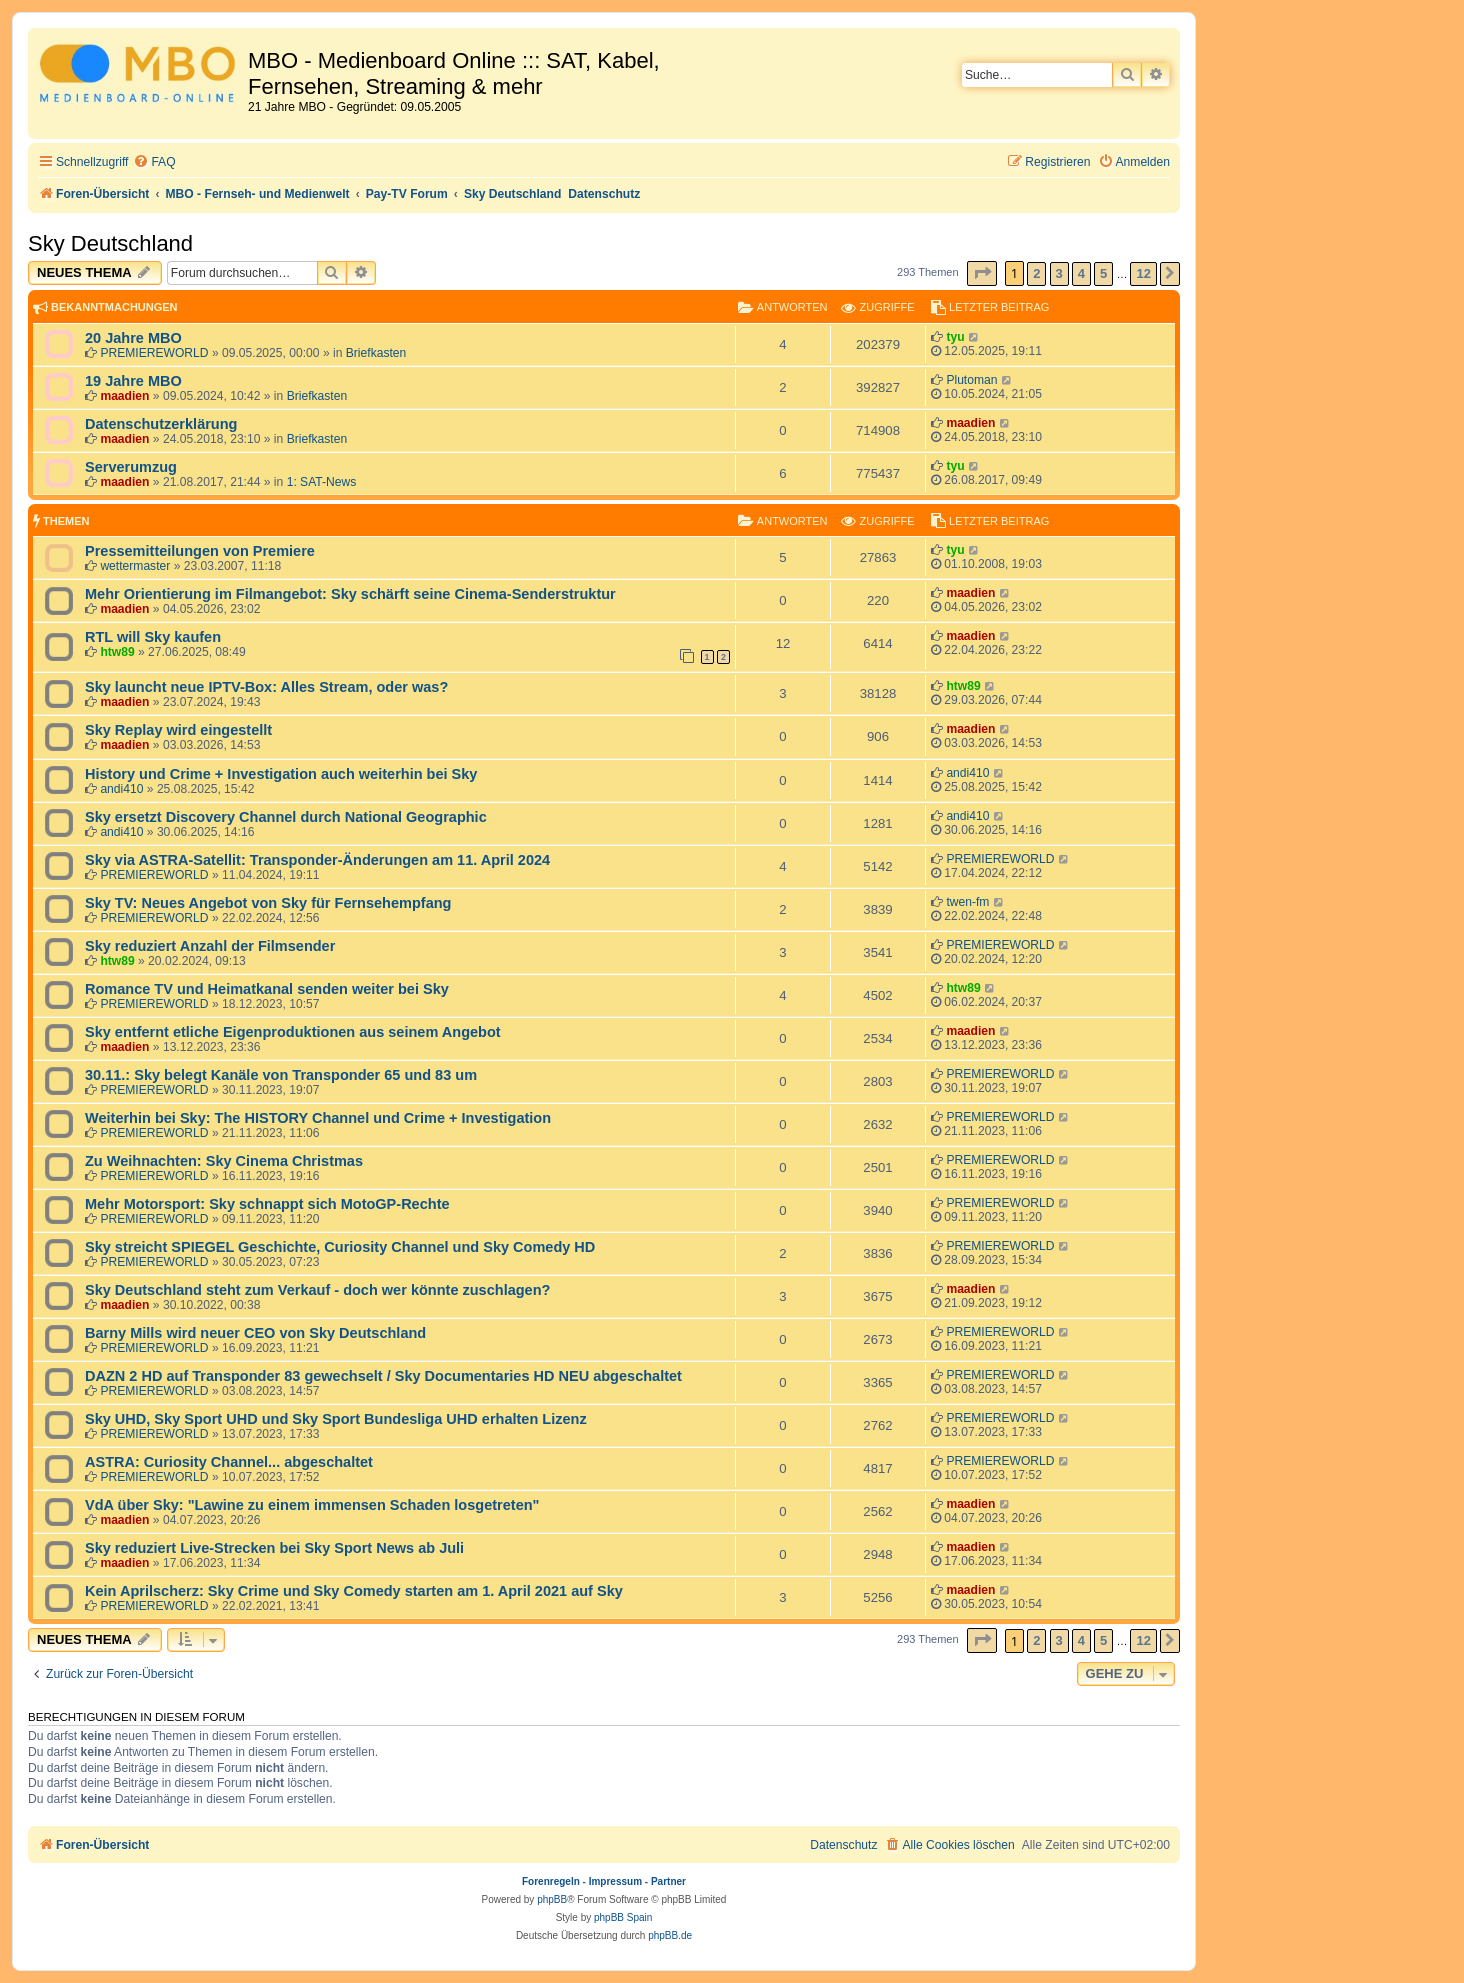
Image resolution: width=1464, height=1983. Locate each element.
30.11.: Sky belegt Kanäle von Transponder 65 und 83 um (281, 1075)
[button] (982, 273)
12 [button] (1143, 273)
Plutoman (971, 380)
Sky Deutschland (110, 243)
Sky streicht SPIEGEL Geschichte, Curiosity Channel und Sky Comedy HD (340, 1247)
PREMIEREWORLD (154, 353)
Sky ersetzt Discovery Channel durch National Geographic (286, 817)
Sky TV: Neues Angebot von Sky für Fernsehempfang (268, 903)
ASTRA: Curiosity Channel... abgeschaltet (229, 1462)
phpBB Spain (623, 1917)
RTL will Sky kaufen (153, 637)
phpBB (552, 1899)
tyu (955, 337)
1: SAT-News (322, 482)
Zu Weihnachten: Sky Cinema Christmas (224, 1161)
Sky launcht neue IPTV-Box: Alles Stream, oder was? (266, 687)
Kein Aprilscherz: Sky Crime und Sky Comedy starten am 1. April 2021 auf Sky (354, 1591)
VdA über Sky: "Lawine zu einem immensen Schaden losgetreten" (312, 1505)
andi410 (121, 789)
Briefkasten (376, 353)
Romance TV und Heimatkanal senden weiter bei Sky (267, 989)
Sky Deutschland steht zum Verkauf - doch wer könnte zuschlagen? (317, 1290)
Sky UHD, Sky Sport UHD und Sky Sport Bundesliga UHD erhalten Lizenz (336, 1419)
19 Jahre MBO (133, 381)
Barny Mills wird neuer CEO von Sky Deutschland (255, 1333)
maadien (124, 396)
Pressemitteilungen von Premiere (200, 551)
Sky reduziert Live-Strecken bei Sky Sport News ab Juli (274, 1548)
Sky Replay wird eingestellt (178, 730)
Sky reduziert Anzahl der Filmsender (210, 946)
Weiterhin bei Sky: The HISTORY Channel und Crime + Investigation (318, 1118)
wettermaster (135, 566)
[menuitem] (154, 162)
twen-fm (967, 902)
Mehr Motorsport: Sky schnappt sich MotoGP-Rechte (267, 1204)
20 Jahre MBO (133, 338)
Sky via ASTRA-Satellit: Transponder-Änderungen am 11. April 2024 (317, 860)
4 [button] (1081, 273)
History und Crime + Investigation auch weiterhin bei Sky (281, 774)
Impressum (615, 1881)
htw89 (117, 652)
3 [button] (1059, 273)
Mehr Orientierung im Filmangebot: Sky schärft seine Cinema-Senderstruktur (350, 594)
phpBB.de (670, 1935)
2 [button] (1036, 273)
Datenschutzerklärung (161, 424)
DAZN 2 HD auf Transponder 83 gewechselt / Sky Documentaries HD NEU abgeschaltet (383, 1376)
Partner (668, 1881)
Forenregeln (551, 1881)
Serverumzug (131, 467)
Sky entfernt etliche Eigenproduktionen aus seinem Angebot (293, 1032)
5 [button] (1103, 273)
